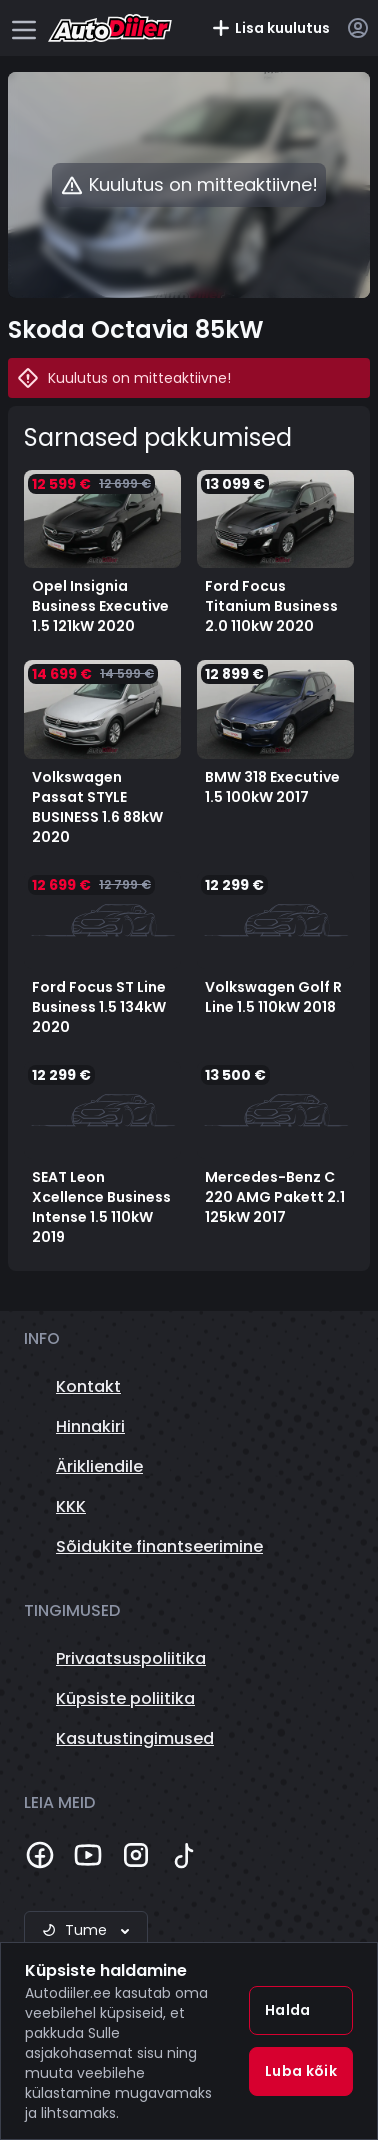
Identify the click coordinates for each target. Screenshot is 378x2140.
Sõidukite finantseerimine (159, 1546)
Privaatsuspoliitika (131, 1658)
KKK (71, 1506)
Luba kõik (301, 2071)
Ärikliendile (99, 1466)
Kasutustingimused (135, 1738)
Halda (288, 2010)
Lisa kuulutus (270, 28)
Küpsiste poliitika (125, 1698)
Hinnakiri (90, 1426)
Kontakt (88, 1386)
